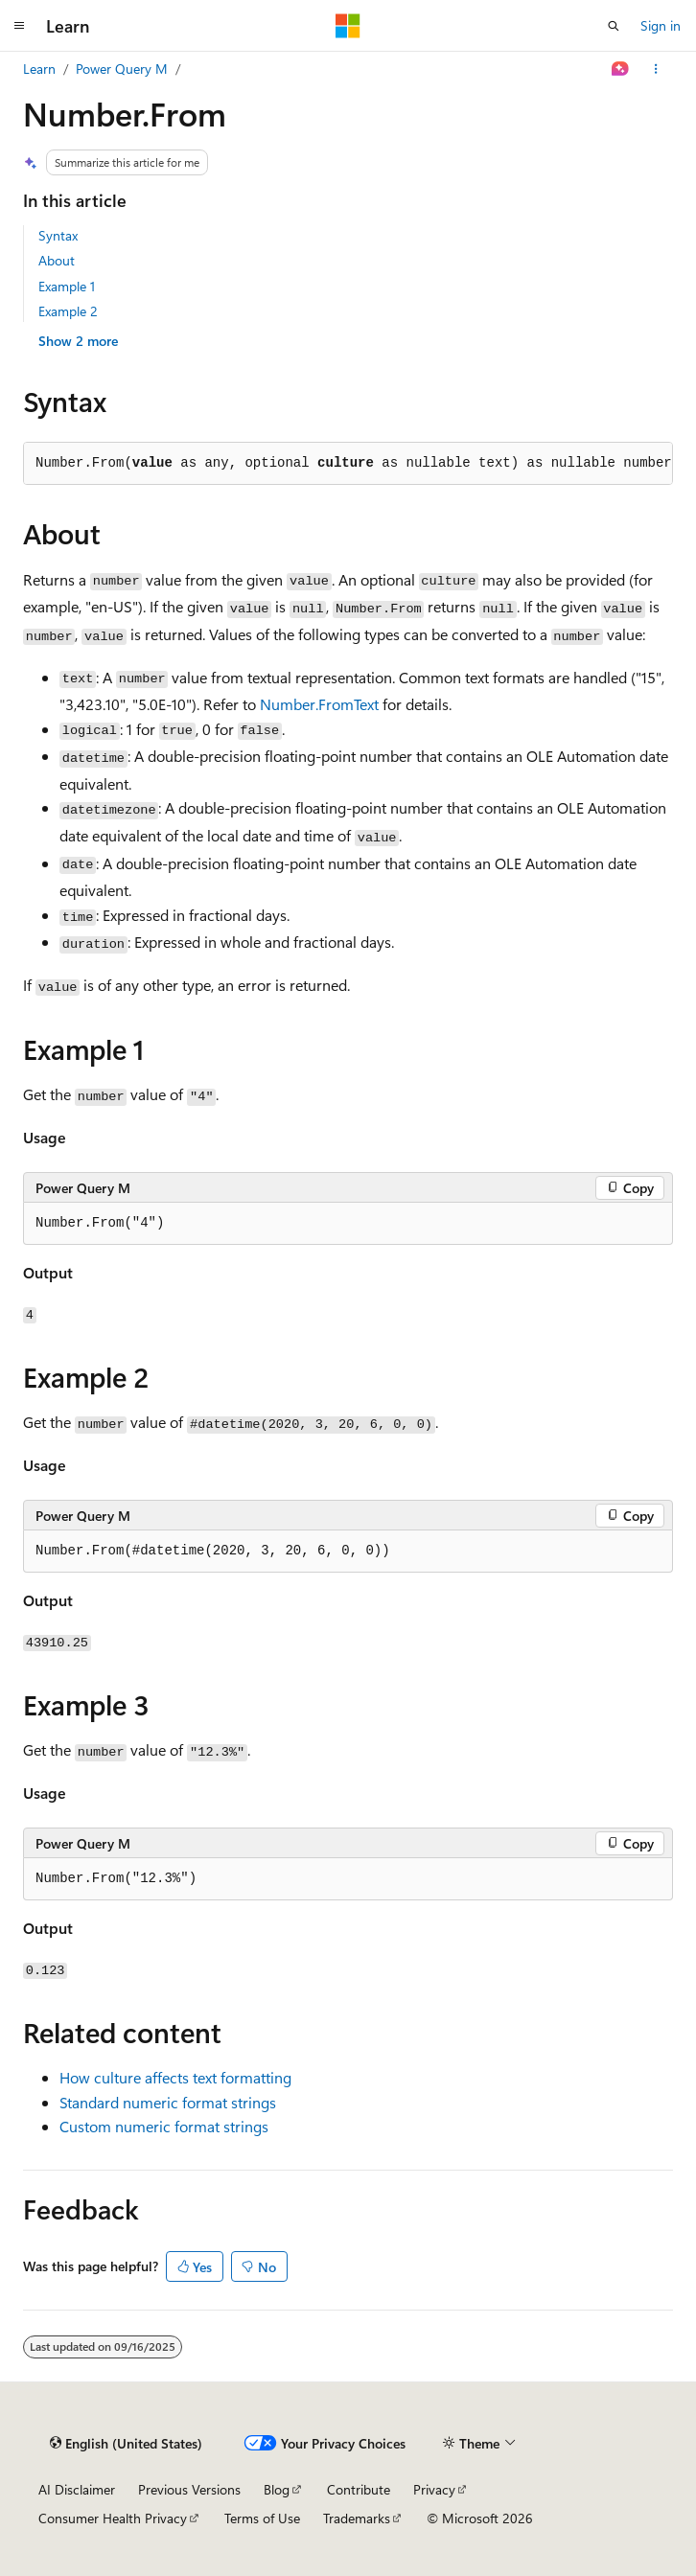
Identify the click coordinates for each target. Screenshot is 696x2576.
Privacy (434, 2489)
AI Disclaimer (76, 2489)
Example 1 (66, 286)
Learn (39, 68)
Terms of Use (262, 2518)
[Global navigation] (19, 26)
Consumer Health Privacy (112, 2518)
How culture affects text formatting (175, 2077)
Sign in (660, 25)
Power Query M (122, 68)
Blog (277, 2489)
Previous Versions (189, 2489)
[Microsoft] (348, 25)
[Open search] (613, 26)
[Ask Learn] (620, 69)
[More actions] (656, 69)
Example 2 (68, 311)
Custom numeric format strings (163, 2126)
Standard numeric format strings (167, 2102)
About (56, 260)
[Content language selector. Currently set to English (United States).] (126, 2443)
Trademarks (356, 2518)
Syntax (58, 235)
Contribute (358, 2489)
